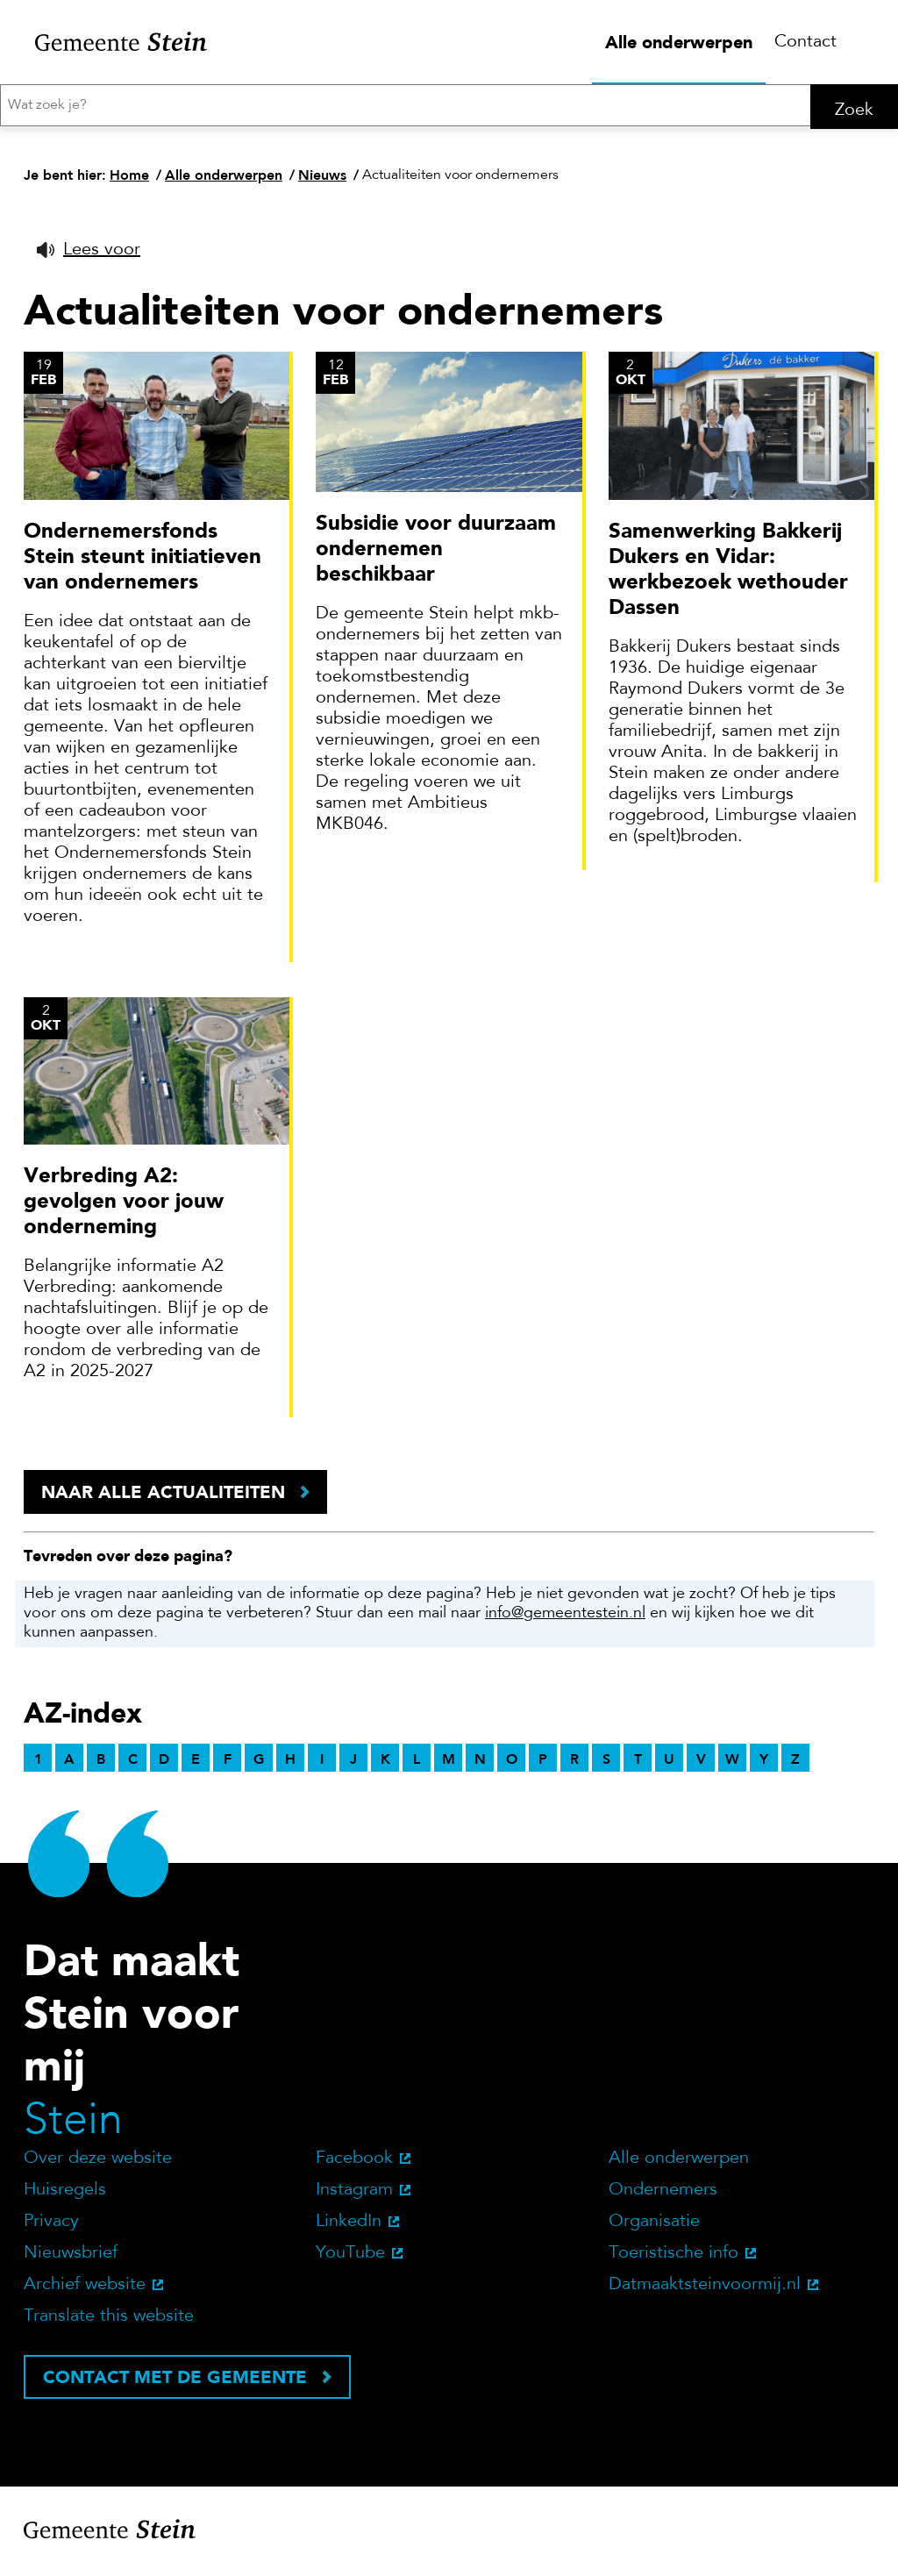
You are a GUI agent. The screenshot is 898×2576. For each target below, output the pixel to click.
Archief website (85, 2292)
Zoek (854, 110)
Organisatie (654, 2229)
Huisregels (65, 2198)
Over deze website (98, 2166)
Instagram (354, 2198)
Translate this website (109, 2324)
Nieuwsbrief (71, 2261)
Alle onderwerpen (678, 42)
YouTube (350, 2261)
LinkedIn (348, 2229)
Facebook (354, 2166)
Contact (805, 42)
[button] (88, 257)
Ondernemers (663, 2198)
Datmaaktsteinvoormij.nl (705, 2292)
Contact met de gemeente (175, 2384)
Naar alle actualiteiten (163, 1499)
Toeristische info (673, 2261)
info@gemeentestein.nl (565, 1622)
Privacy (51, 2229)
